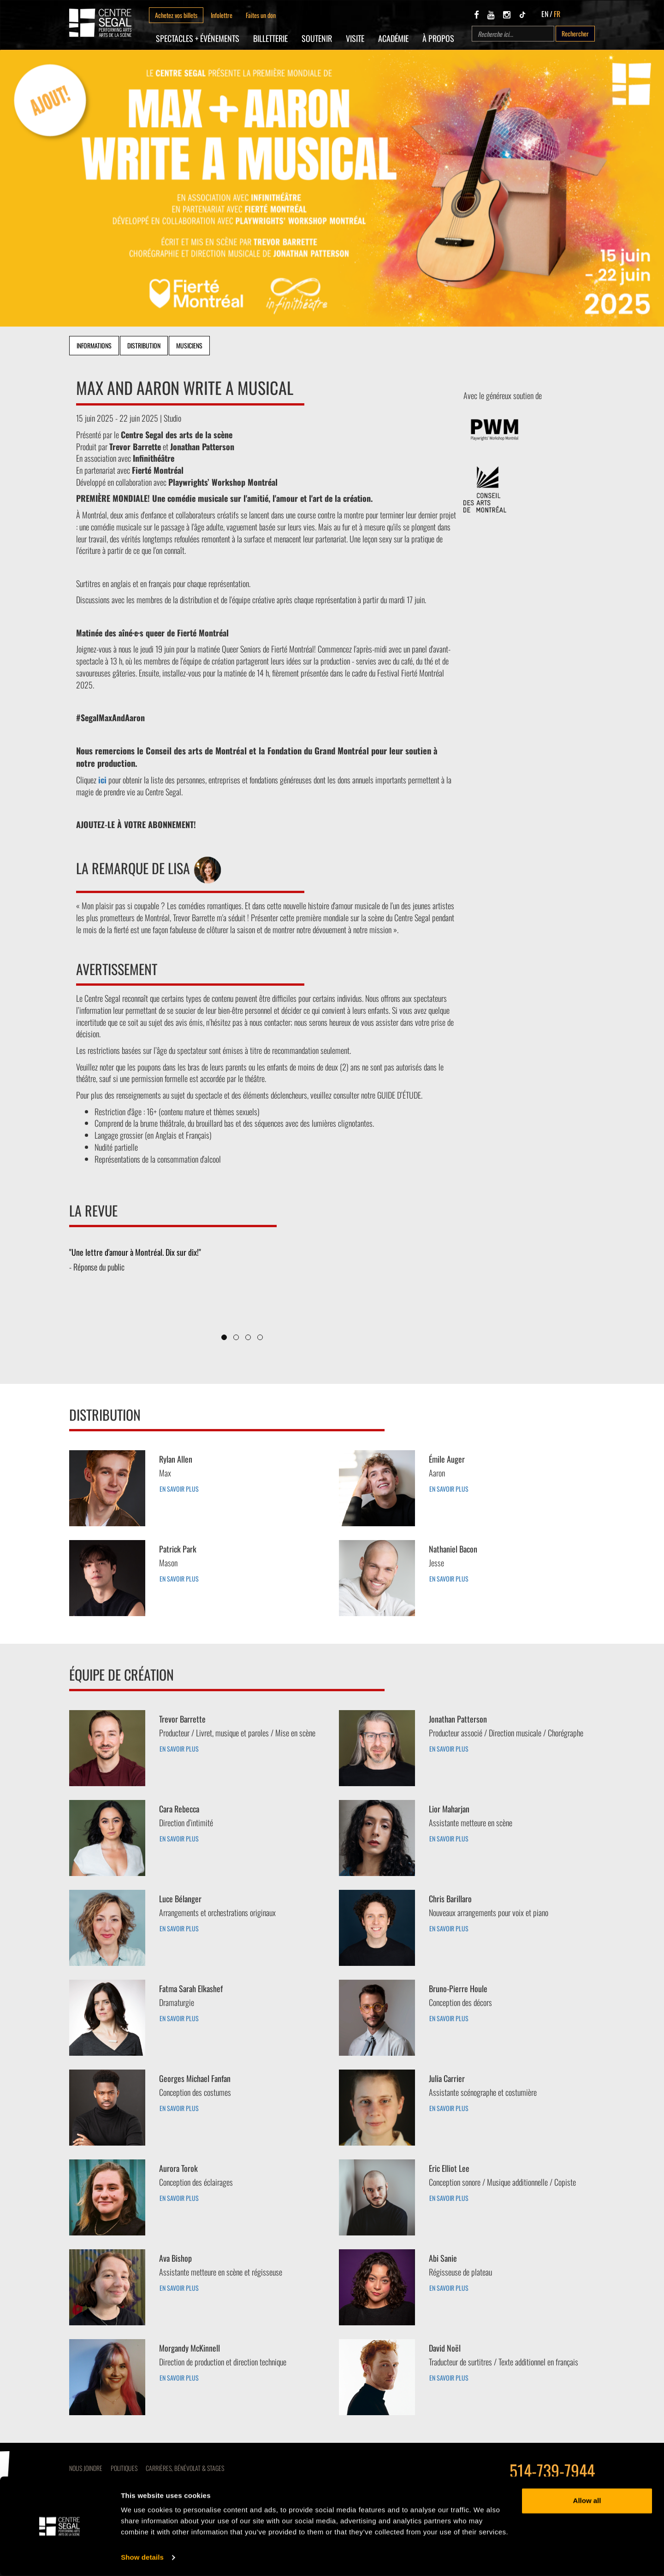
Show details (142, 2558)
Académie (393, 38)
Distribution (143, 345)
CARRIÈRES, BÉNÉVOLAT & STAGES (185, 2468)
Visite (355, 38)
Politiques (124, 2468)
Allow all (587, 2501)
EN (544, 13)
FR (557, 13)
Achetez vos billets (176, 15)
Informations (94, 345)
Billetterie (270, 38)
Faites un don (261, 15)
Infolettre (221, 15)
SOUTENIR (317, 38)
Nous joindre (85, 2468)
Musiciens (189, 345)
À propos (438, 38)
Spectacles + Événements (197, 38)
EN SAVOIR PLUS (179, 1489)
